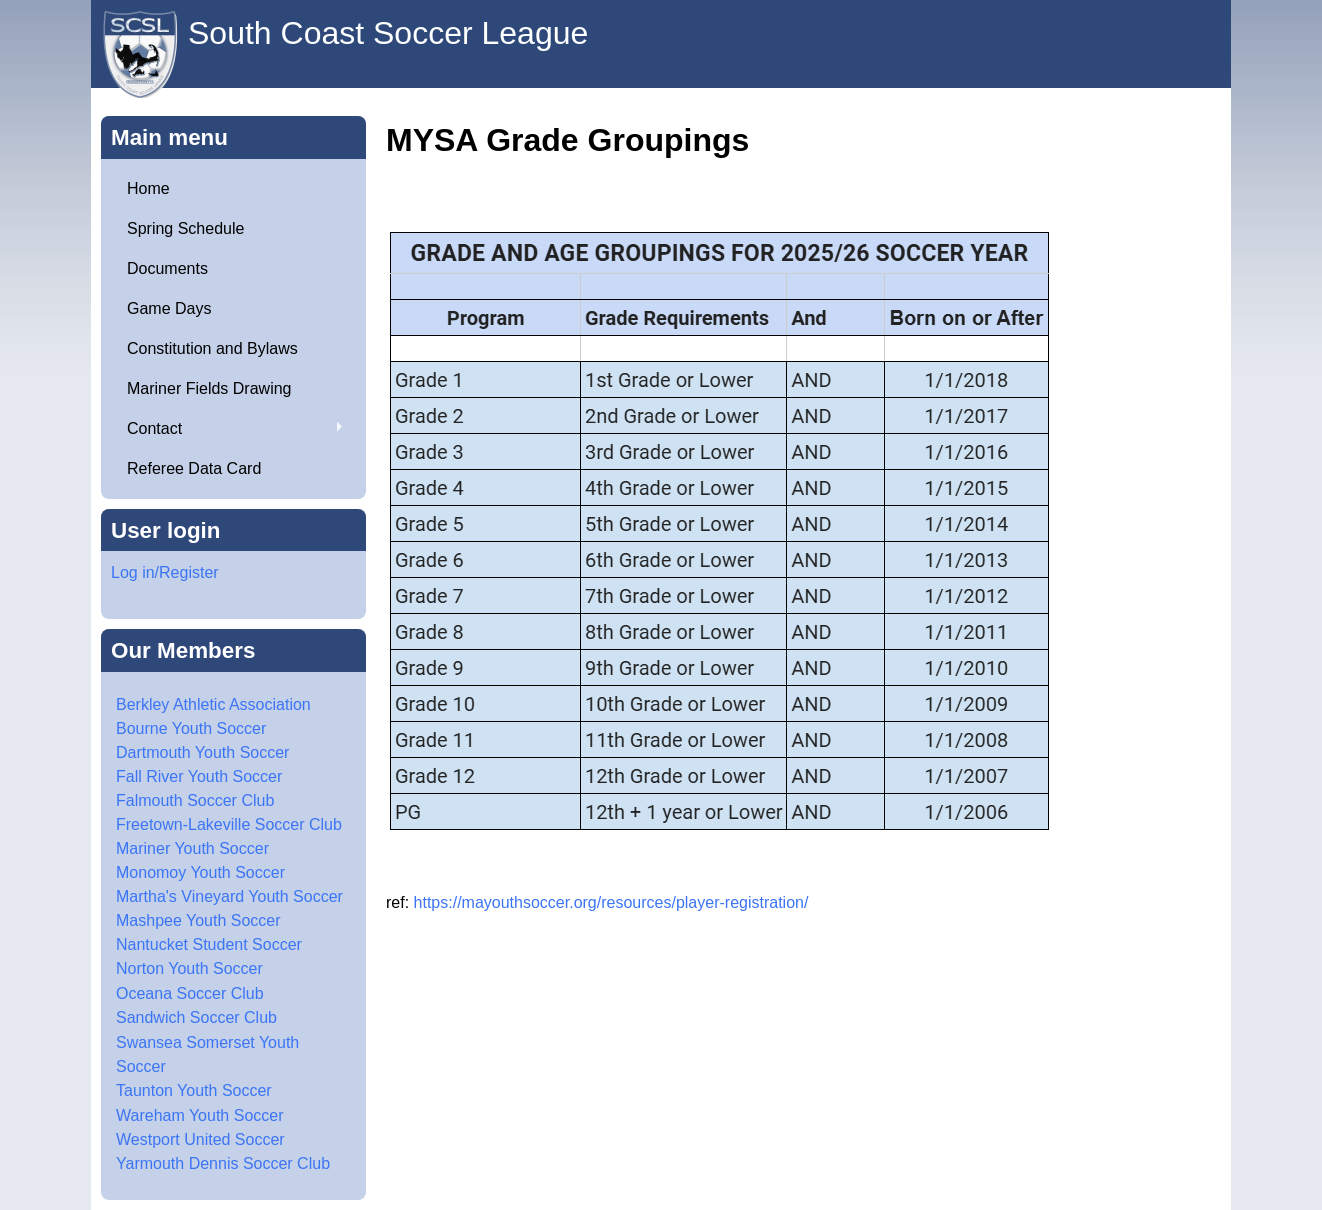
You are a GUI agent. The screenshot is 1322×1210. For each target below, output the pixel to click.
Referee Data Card (194, 468)
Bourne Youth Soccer (191, 728)
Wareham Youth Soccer (200, 1115)
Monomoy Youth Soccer (200, 872)
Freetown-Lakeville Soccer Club (229, 824)
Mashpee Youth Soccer (198, 920)
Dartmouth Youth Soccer (202, 752)
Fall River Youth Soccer (199, 776)
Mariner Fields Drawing (209, 388)
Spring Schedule (185, 228)
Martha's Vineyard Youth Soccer (229, 896)
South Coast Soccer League (388, 33)
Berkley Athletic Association (213, 704)
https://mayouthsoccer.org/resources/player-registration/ (611, 902)
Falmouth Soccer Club (195, 800)
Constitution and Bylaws (212, 348)
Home (148, 188)
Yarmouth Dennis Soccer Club (223, 1163)
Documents (167, 268)
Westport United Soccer (200, 1139)
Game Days (169, 308)
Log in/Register (165, 572)
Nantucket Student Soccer (209, 944)
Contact (227, 429)
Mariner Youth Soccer (192, 848)
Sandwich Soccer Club (196, 1017)
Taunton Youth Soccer (194, 1090)
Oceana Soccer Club (190, 993)
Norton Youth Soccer (189, 968)
